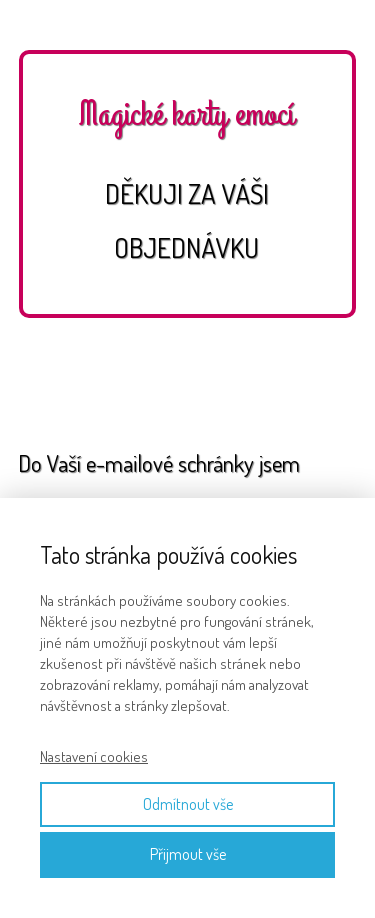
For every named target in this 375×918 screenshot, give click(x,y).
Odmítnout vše (188, 804)
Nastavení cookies (94, 756)
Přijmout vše (188, 854)
